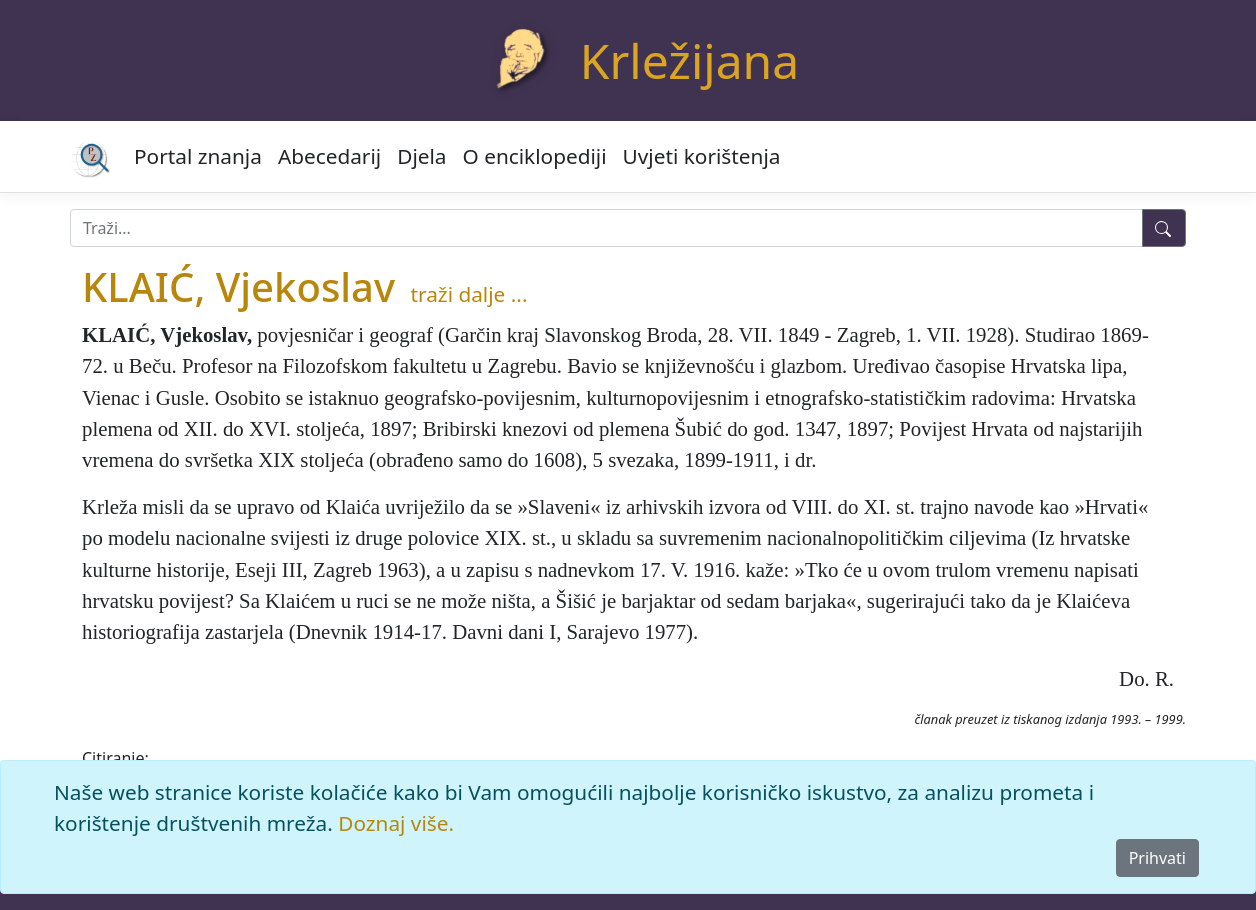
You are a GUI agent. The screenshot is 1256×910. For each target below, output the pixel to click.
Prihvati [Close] (1157, 858)
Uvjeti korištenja (702, 156)
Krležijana (689, 60)
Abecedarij (329, 156)
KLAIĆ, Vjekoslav (238, 286)
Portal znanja (198, 156)
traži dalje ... (469, 294)
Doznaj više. (396, 823)
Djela (421, 156)
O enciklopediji (535, 156)
